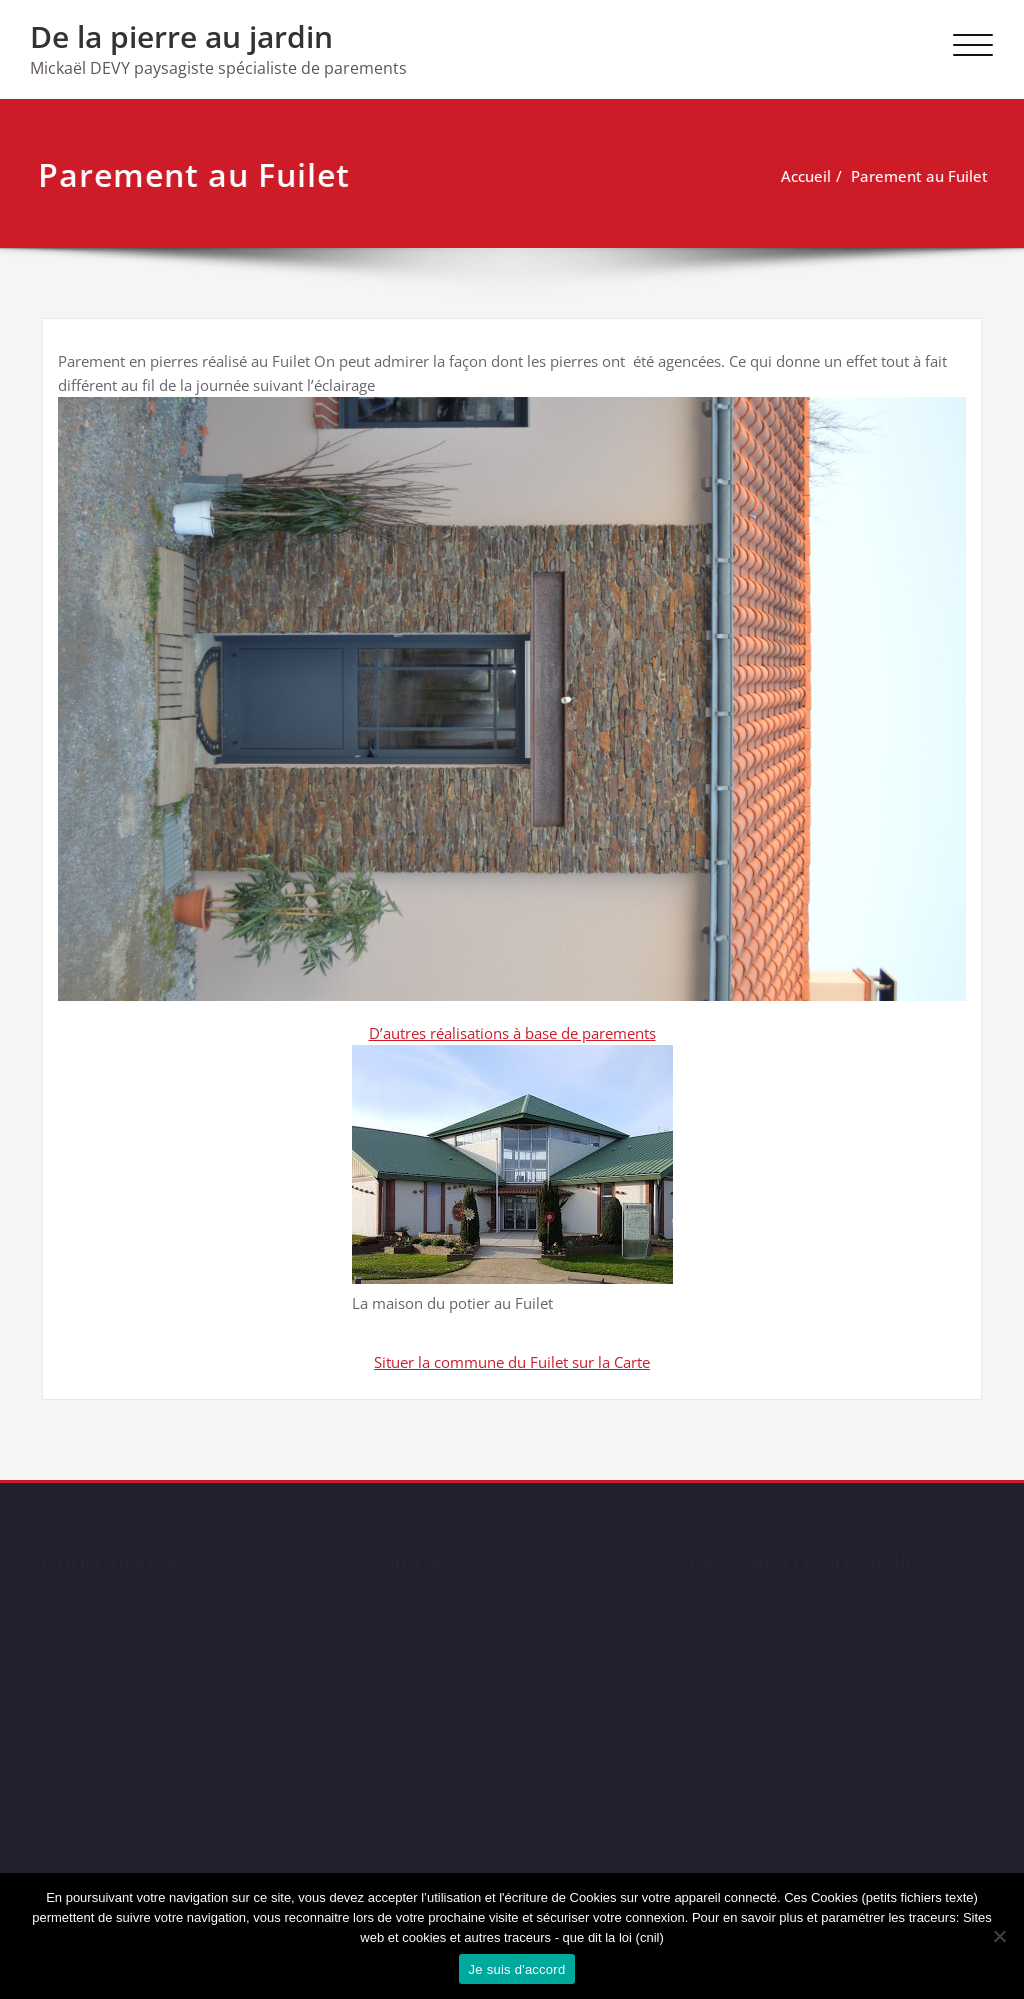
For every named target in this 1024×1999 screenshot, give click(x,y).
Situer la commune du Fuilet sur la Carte (512, 1362)
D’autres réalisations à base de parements (512, 1033)
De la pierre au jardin (181, 36)
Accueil (798, 176)
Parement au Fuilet (911, 176)
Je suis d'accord (517, 1969)
